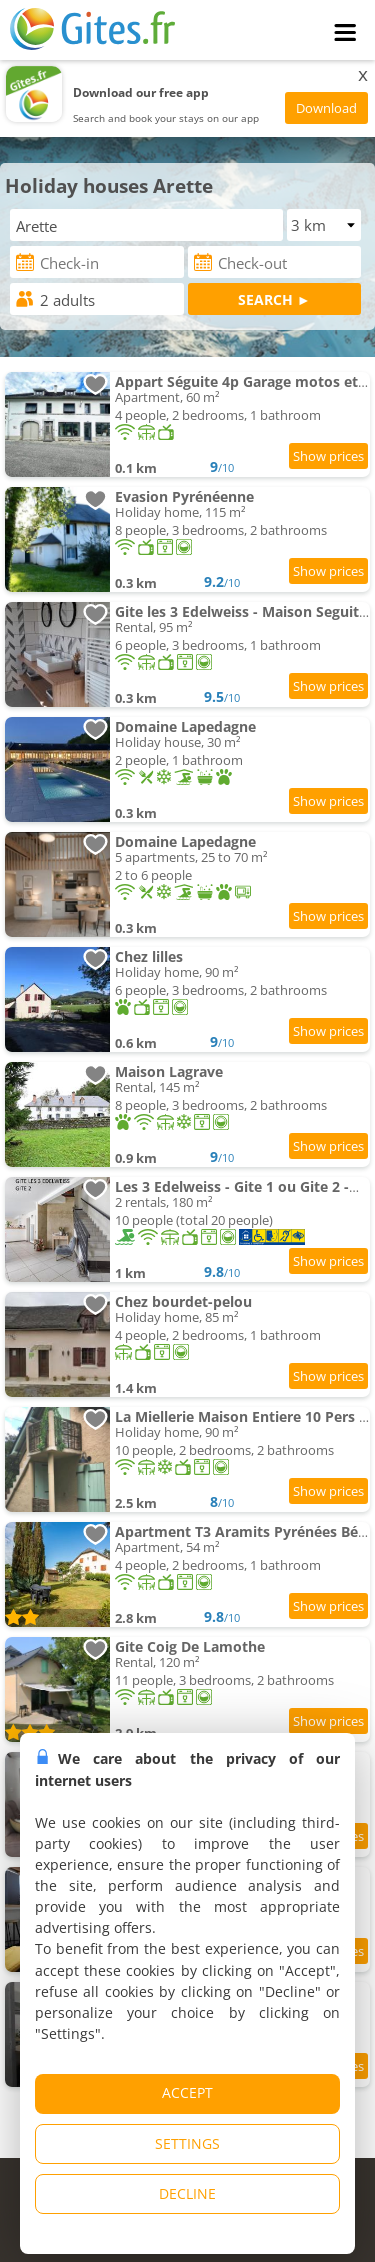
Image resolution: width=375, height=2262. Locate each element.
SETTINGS (187, 2143)
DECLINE (187, 2193)
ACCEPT (187, 2092)
